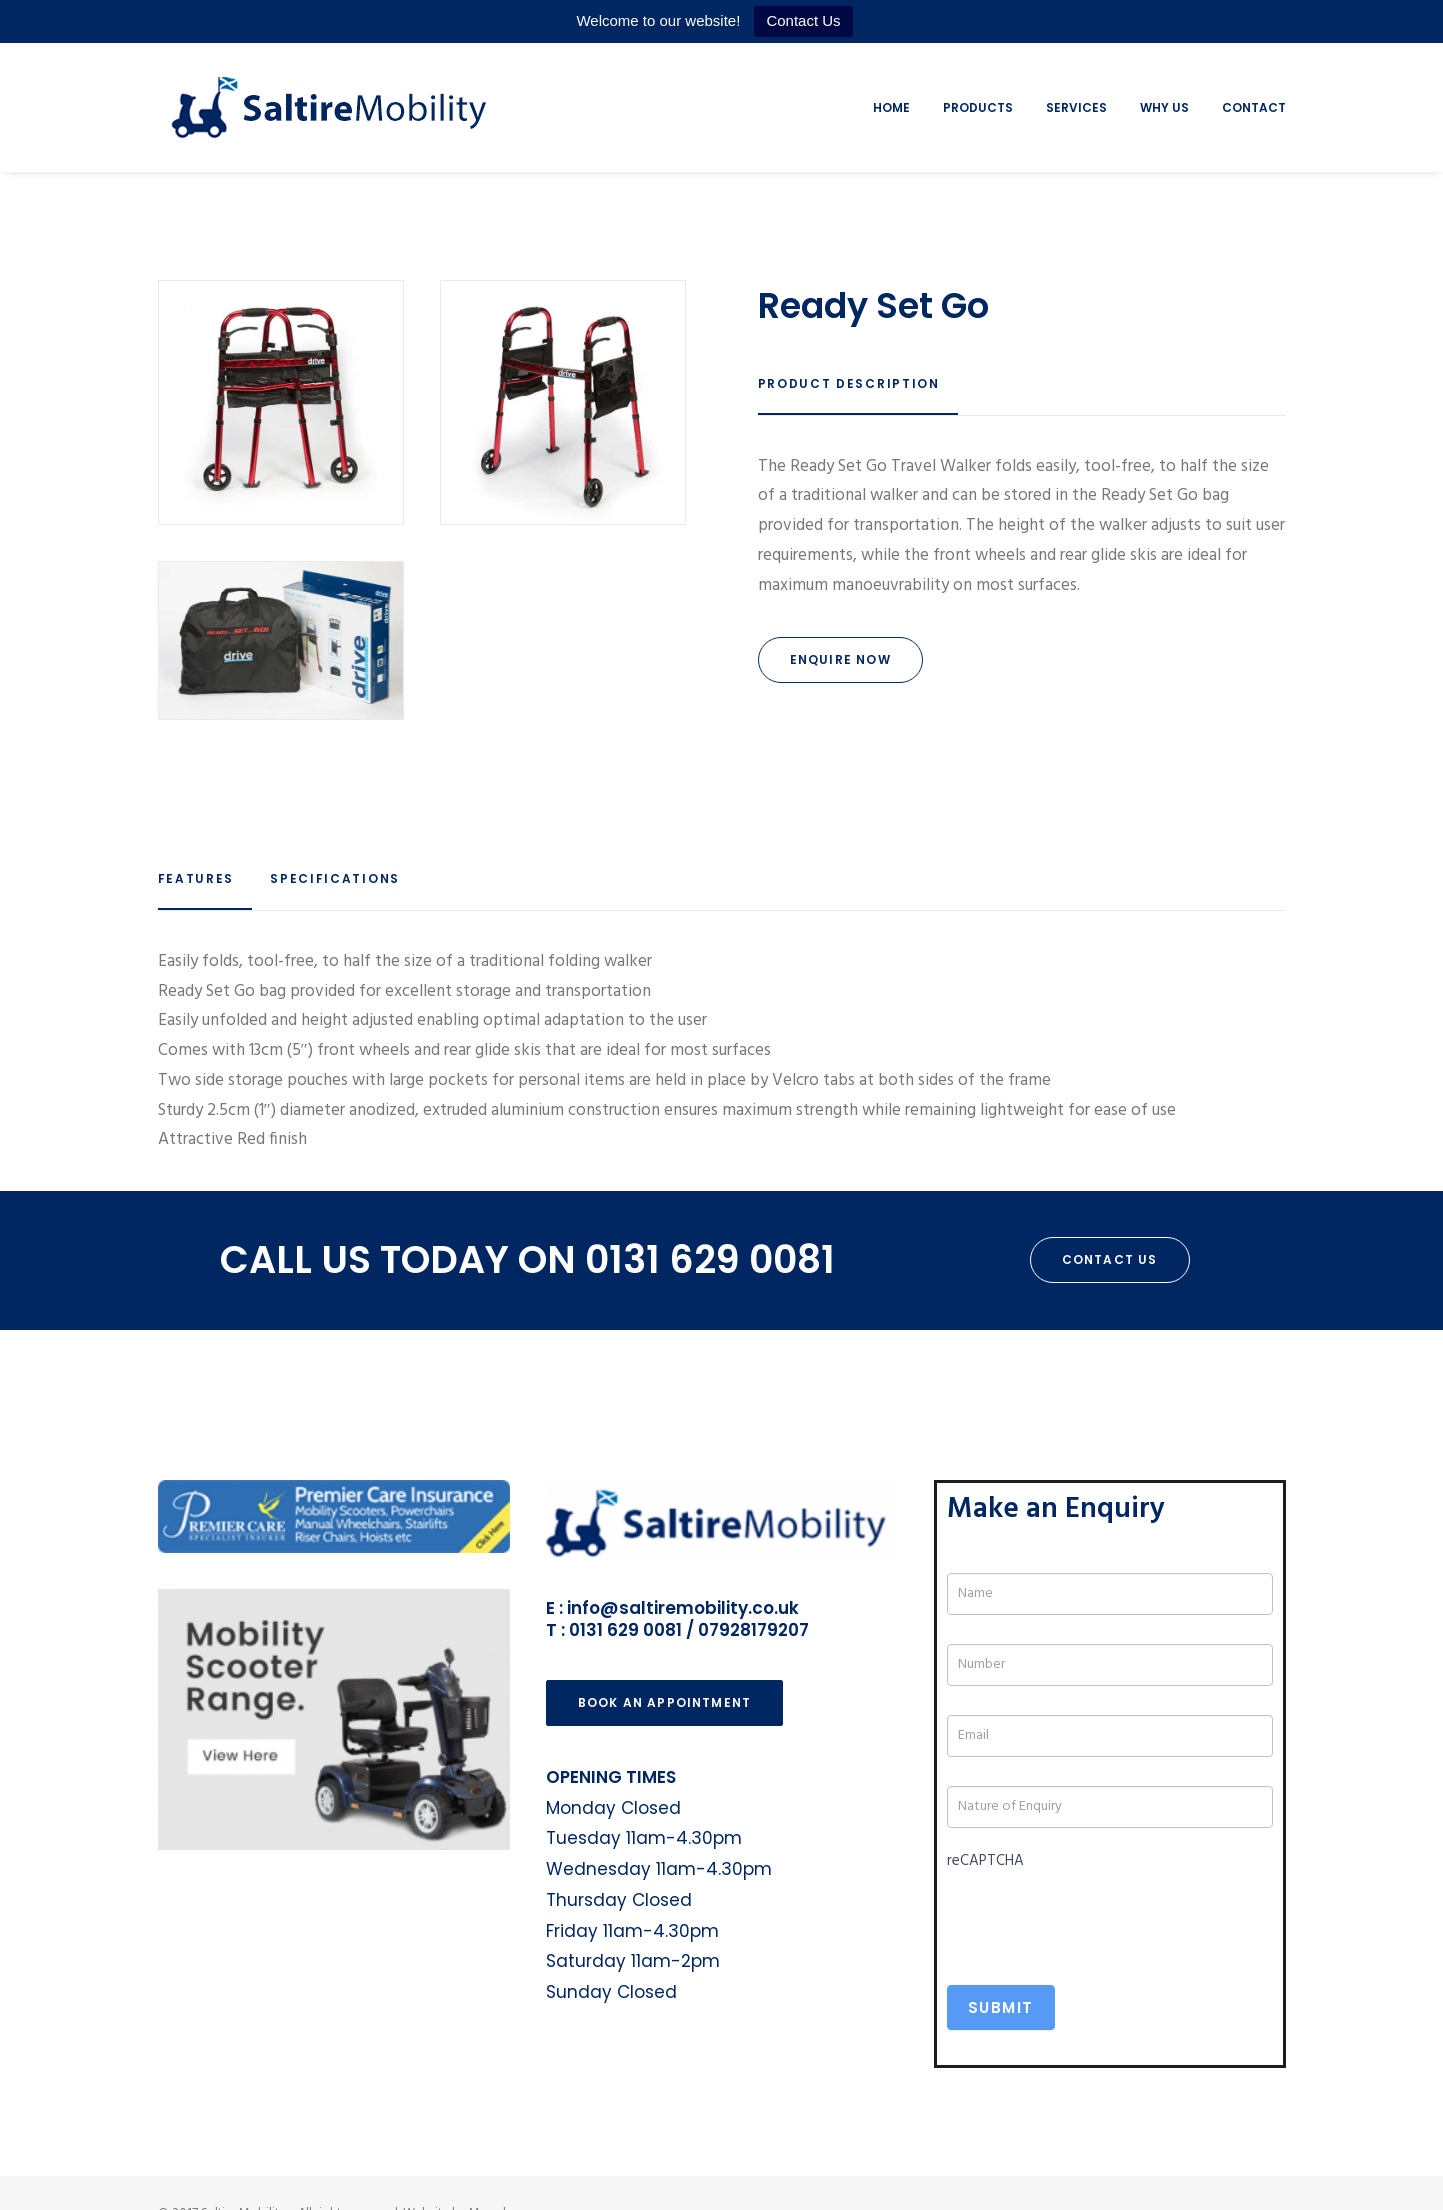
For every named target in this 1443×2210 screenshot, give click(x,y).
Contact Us (803, 20)
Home (891, 107)
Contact (1254, 107)
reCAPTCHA (985, 1861)
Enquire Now (840, 659)
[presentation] (1099, 1916)
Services (1076, 107)
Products (978, 107)
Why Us (1164, 107)
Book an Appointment (665, 1702)
